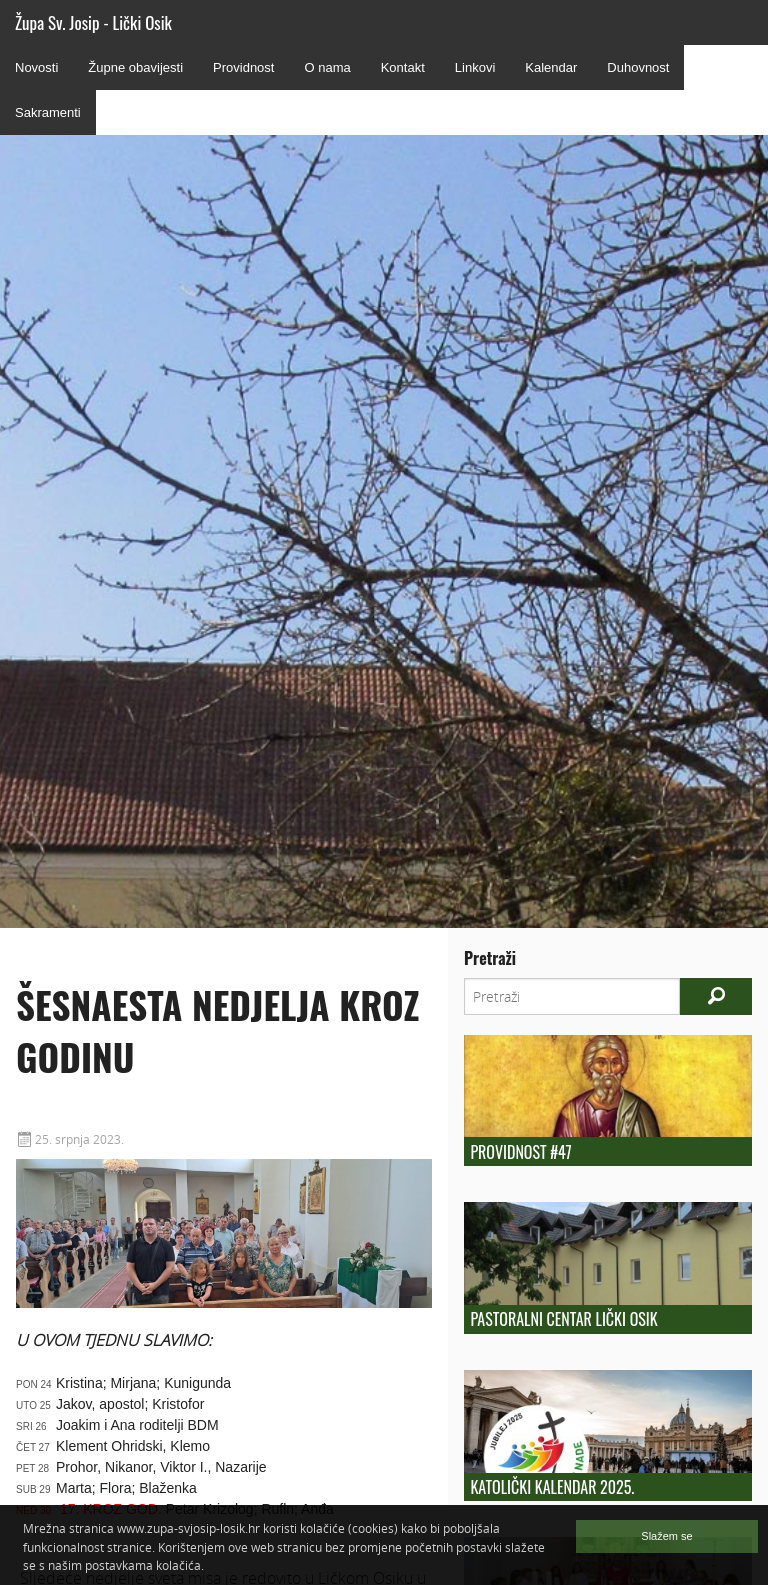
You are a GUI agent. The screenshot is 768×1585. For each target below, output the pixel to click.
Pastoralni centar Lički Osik (563, 1319)
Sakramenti (48, 112)
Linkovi (475, 67)
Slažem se (666, 1536)
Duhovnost (638, 67)
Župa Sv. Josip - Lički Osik (93, 22)
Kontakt (403, 67)
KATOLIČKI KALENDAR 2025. (552, 1487)
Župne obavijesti (135, 67)
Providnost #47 (520, 1152)
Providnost (243, 67)
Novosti (36, 67)
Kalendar (551, 67)
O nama (327, 67)
